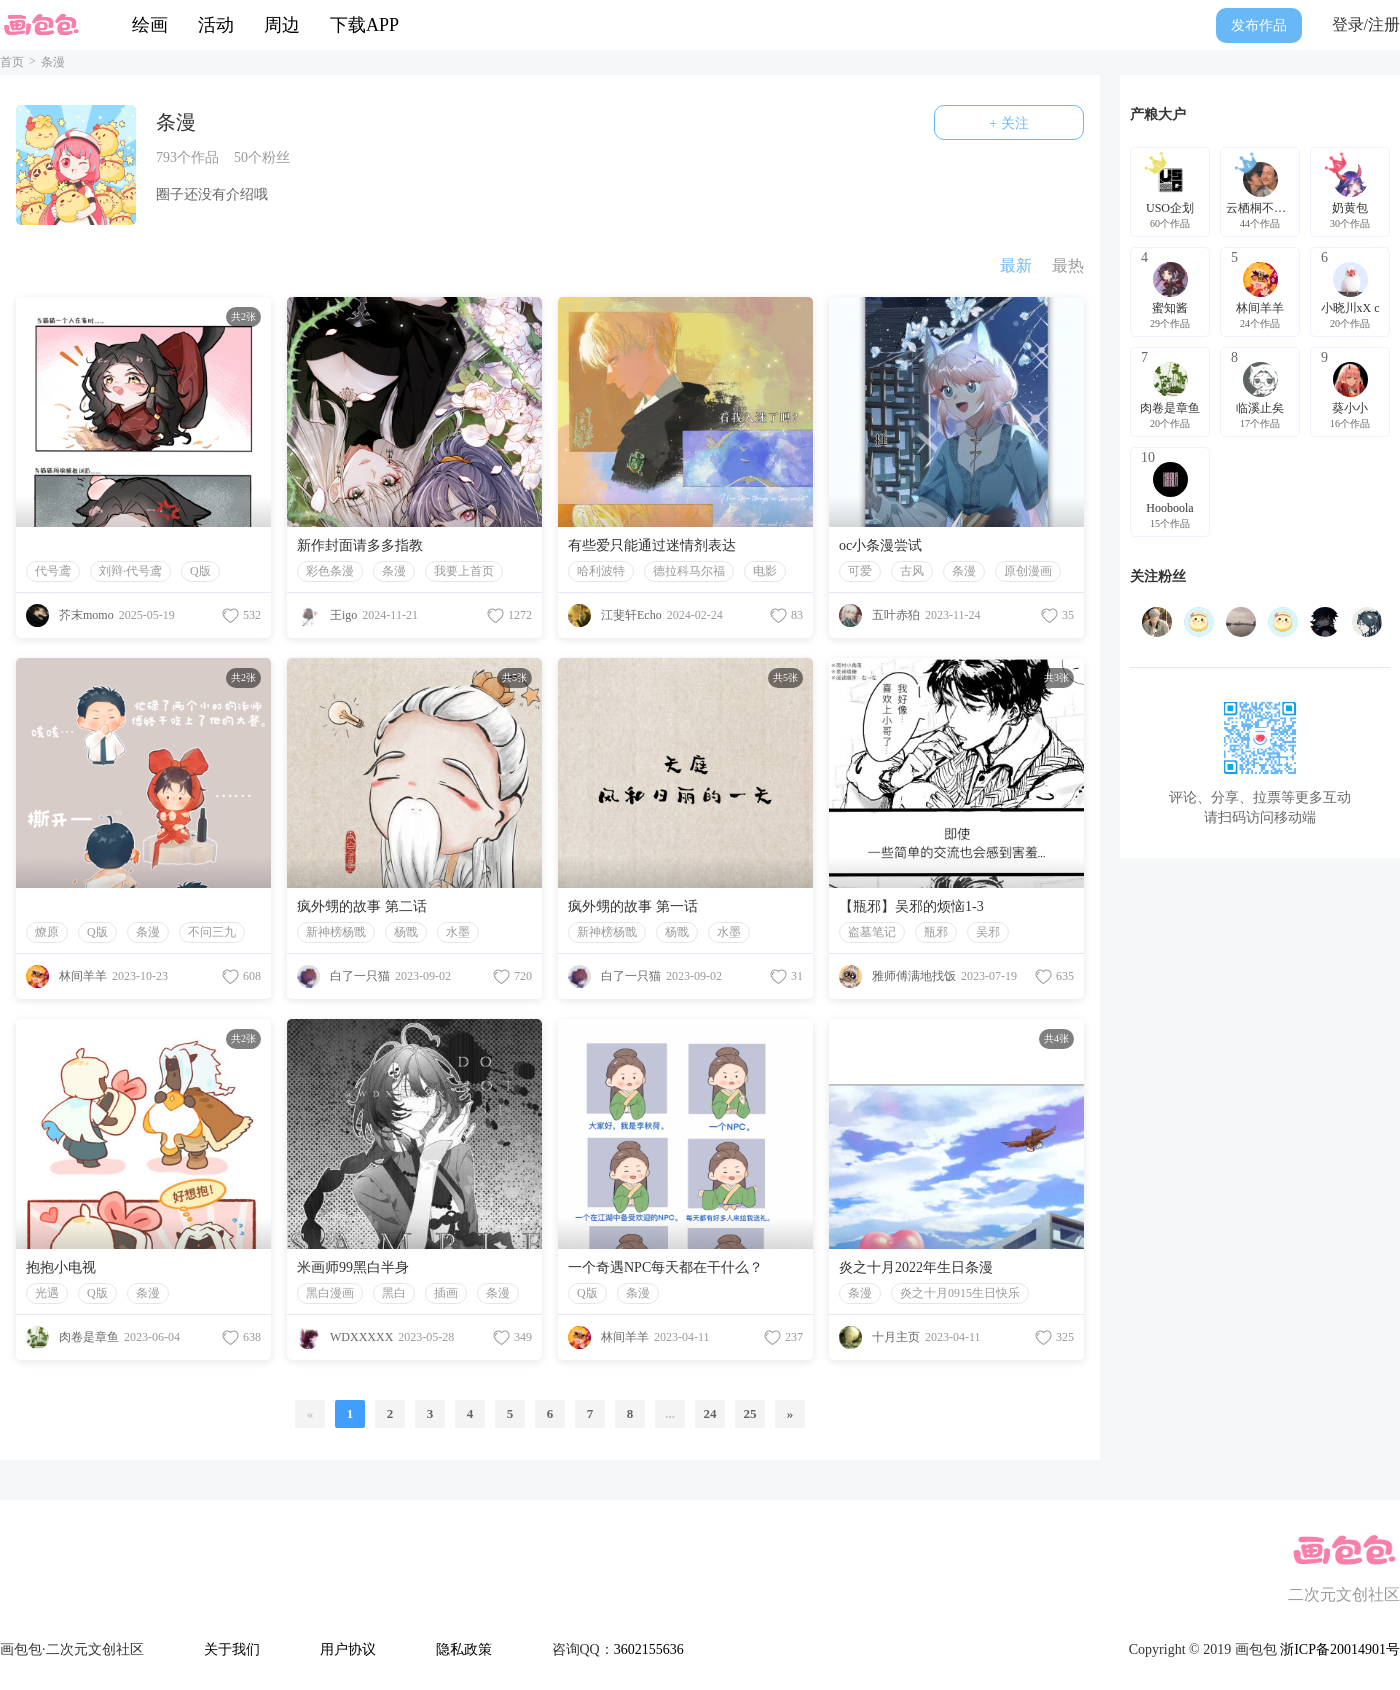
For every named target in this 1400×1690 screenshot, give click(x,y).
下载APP (364, 25)
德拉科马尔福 (689, 571)
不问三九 (212, 932)
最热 (1068, 265)
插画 (446, 1293)
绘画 (150, 25)
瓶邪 (936, 932)
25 (750, 1413)
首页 (12, 62)
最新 (1016, 265)
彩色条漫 (330, 571)
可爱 (860, 571)
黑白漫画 (330, 1293)
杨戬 (406, 932)
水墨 (458, 932)
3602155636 (649, 1649)
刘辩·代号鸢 (130, 571)
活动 (216, 25)
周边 (282, 25)
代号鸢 (53, 571)
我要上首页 (464, 571)
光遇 (47, 1293)
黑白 (394, 1293)
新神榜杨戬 (336, 932)
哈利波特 (601, 571)
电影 (765, 571)
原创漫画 (1028, 571)
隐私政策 (464, 1649)
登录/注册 (1366, 24)
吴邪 (988, 932)
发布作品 (1259, 25)
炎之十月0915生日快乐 (960, 1293)
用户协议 (348, 1649)
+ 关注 (1008, 123)
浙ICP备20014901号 (1340, 1649)
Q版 (200, 571)
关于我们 (232, 1649)
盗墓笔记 (872, 932)
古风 (912, 571)
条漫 (394, 571)
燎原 (47, 932)
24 (710, 1413)
